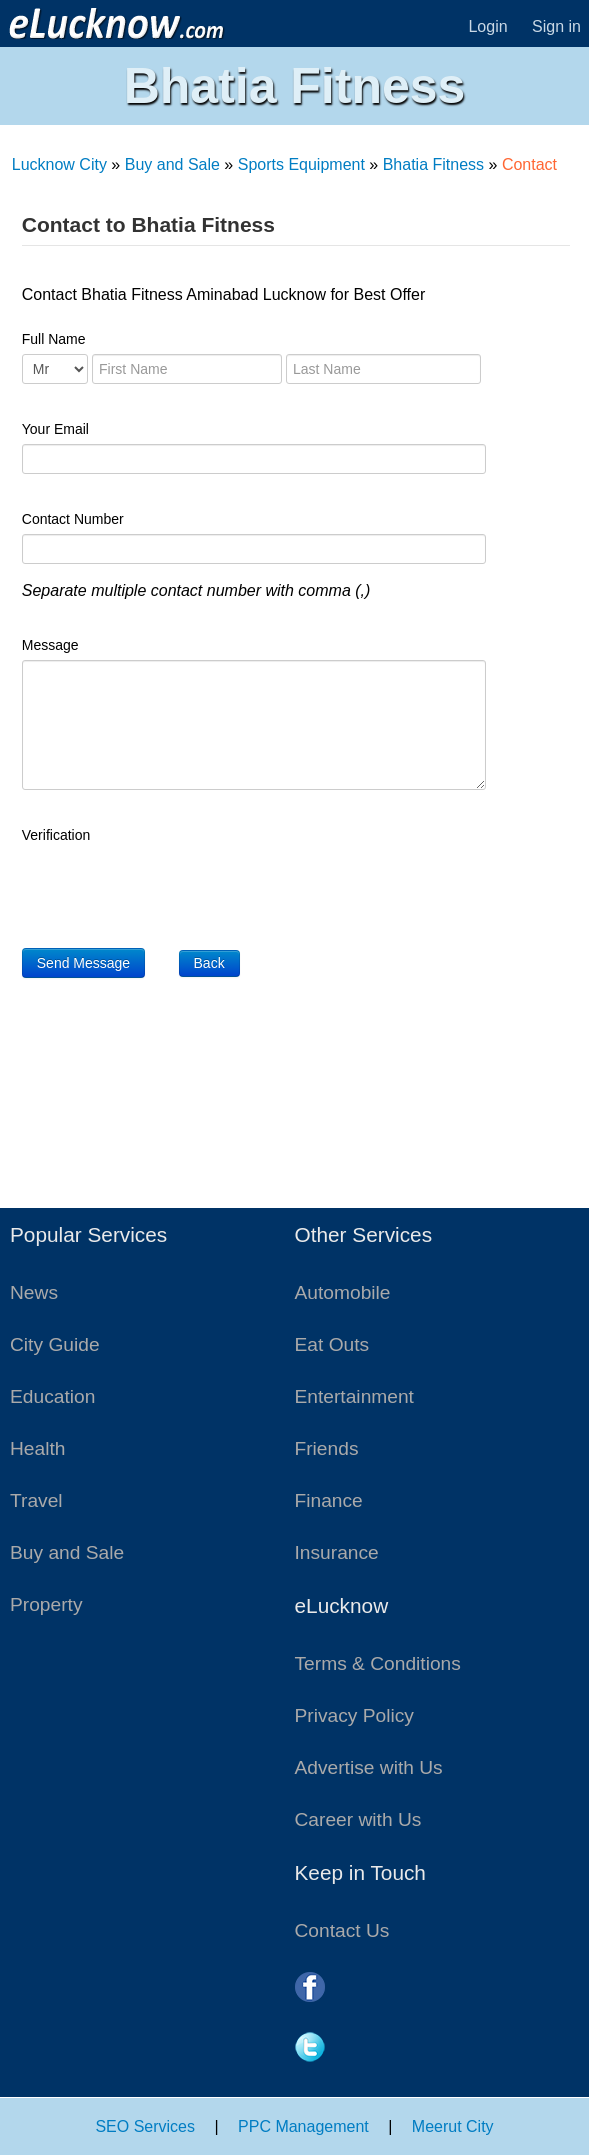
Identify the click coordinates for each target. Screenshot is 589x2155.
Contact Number (73, 519)
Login (487, 26)
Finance (329, 1500)
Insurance (337, 1552)
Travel (36, 1500)
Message (50, 645)
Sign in (556, 26)
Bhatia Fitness (433, 164)
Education (52, 1396)
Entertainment (354, 1396)
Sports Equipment (301, 164)
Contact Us (342, 1930)
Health (37, 1448)
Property (46, 1604)
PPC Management (303, 2126)
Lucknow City (59, 164)
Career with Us (358, 1819)
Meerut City (453, 2126)
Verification (56, 835)
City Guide (55, 1344)
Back (209, 963)
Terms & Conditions (378, 1663)
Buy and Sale (172, 164)
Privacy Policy (354, 1715)
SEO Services (145, 2126)
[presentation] (174, 889)
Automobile (343, 1292)
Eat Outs (332, 1344)
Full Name (54, 339)
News (34, 1292)
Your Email (55, 429)
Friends (327, 1448)
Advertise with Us (369, 1767)
